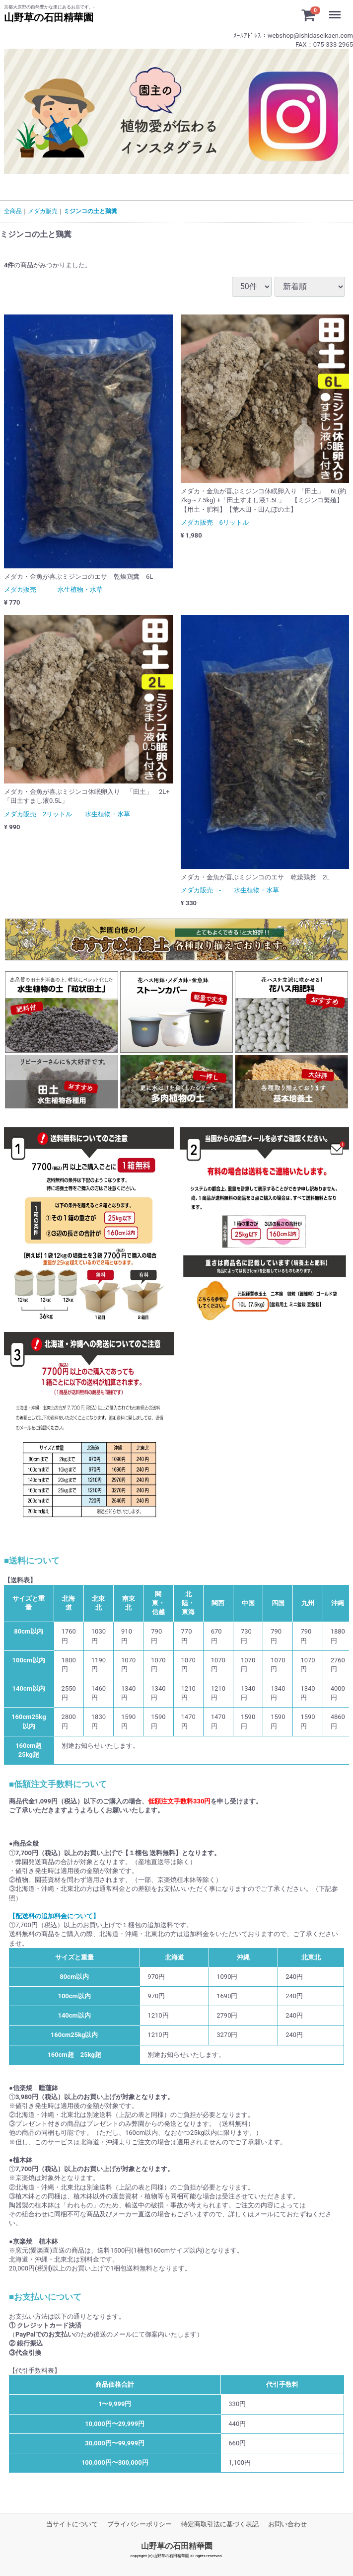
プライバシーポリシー (139, 2524)
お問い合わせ (287, 2524)
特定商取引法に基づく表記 (220, 2524)
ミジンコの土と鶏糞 (90, 211)
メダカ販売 (43, 211)
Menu (337, 9)
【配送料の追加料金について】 (54, 1916)
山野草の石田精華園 (176, 2546)
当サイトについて (72, 2524)
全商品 (13, 211)
